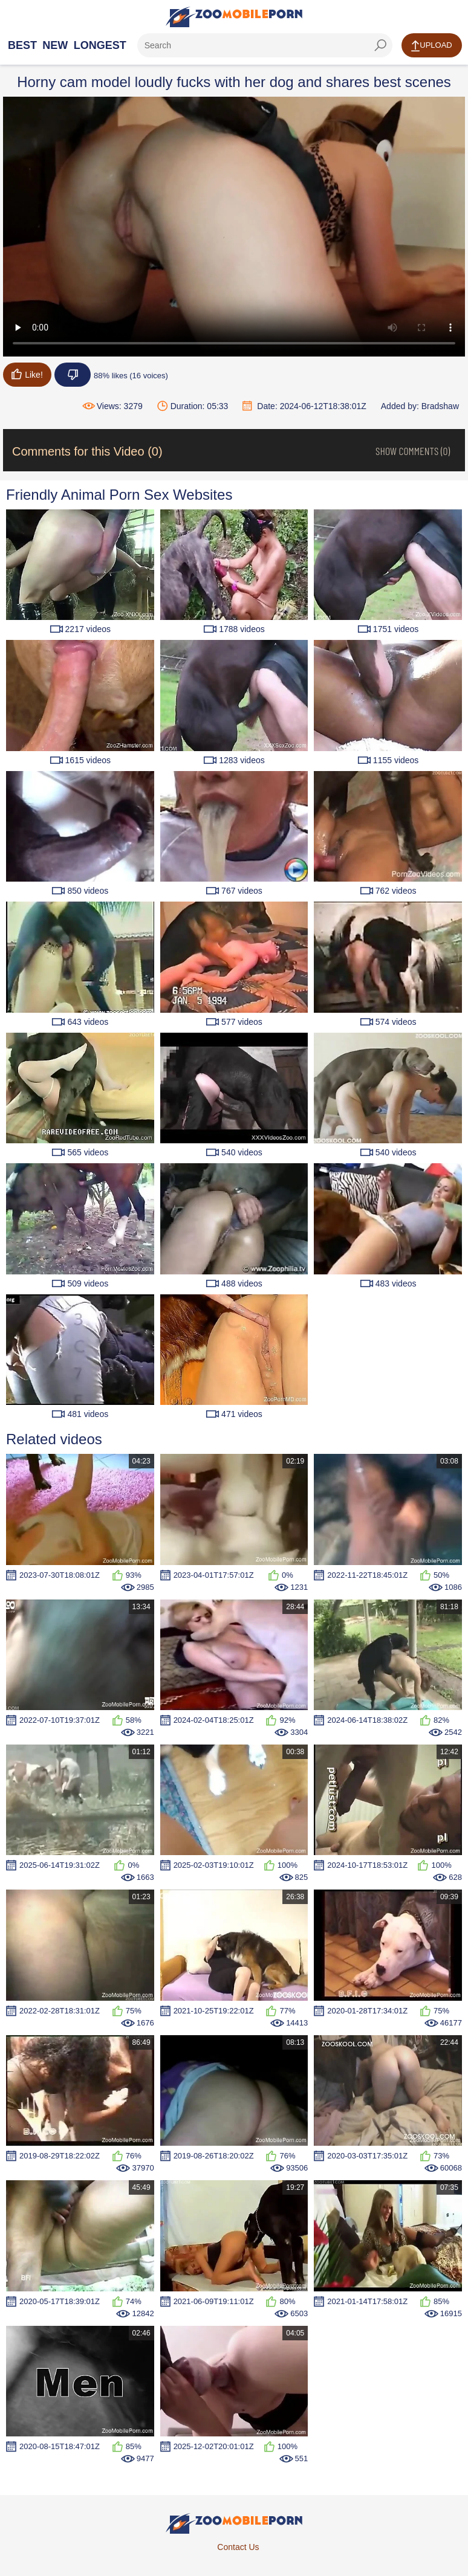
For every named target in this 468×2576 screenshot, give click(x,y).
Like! (27, 374)
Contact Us (238, 2547)
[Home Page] (234, 17)
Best (22, 45)
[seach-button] (380, 45)
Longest (100, 45)
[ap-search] (264, 45)
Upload (431, 46)
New (55, 45)
